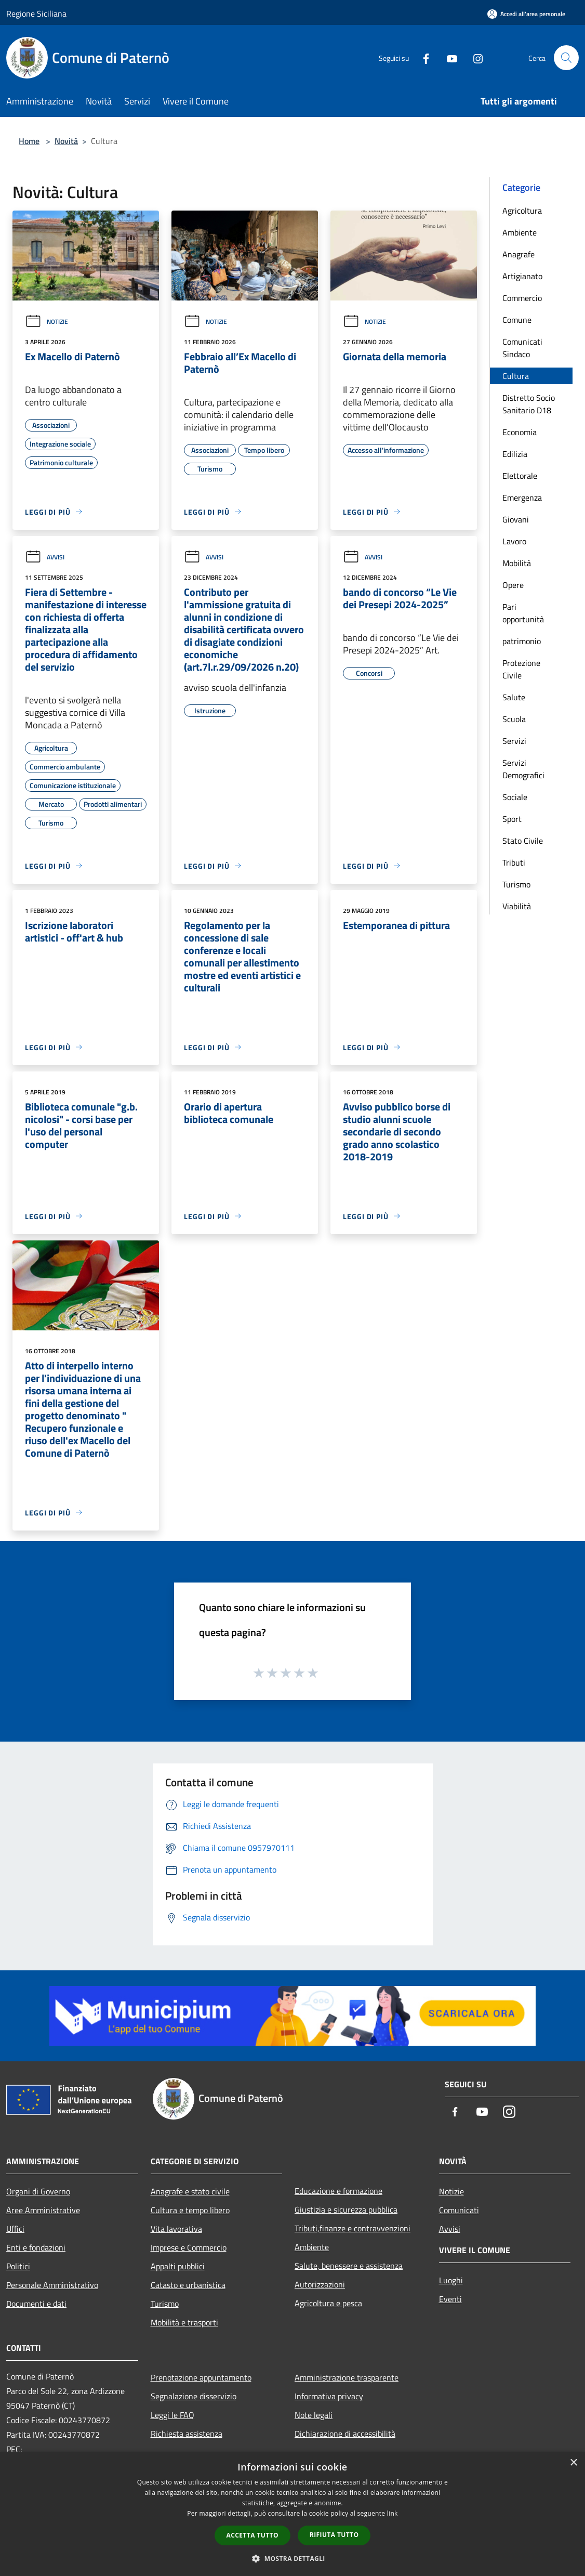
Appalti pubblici (178, 2266)
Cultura (515, 376)
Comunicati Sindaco (522, 347)
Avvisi (44, 557)
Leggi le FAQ (172, 2415)
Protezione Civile (521, 669)
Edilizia (514, 454)
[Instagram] (473, 57)
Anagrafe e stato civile (190, 2191)
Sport (512, 819)
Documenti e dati (36, 2303)
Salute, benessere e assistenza (349, 2265)
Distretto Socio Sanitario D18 (528, 403)
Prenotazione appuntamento (201, 2377)
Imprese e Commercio (189, 2247)
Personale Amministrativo (52, 2285)
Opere (513, 585)
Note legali (314, 2415)
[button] (292, 2558)
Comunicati (459, 2210)
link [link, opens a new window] (392, 2513)
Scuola (514, 719)
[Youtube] (447, 57)
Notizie (46, 321)
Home (29, 141)
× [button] (573, 2463)
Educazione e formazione (338, 2191)
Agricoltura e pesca (328, 2303)
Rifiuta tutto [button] (334, 2534)
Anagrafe (518, 254)
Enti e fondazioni (35, 2247)
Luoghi (451, 2280)
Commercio (522, 298)
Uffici (15, 2228)
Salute (513, 697)
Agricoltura (522, 210)
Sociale (514, 797)
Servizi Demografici (523, 768)
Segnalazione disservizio (193, 2396)
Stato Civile (522, 840)
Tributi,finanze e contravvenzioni (352, 2228)
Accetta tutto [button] (252, 2535)
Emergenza (522, 497)
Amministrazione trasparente (346, 2377)
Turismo (516, 884)
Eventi (450, 2299)
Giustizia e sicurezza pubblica (346, 2209)
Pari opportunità (523, 612)
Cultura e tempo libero (190, 2210)
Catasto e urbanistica (188, 2285)
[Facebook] (421, 57)
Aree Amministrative (43, 2210)
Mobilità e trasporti (184, 2322)
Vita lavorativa (176, 2228)
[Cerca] (566, 57)
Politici (18, 2266)
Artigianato (522, 276)
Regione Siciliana (36, 13)
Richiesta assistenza (186, 2433)
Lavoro (514, 541)
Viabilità (516, 906)
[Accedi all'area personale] (526, 14)
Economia (519, 432)
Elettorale (519, 475)
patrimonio (521, 641)
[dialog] (292, 2514)
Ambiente (519, 232)
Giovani (515, 519)
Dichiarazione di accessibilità (345, 2433)
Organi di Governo (38, 2191)
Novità (66, 141)
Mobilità (516, 563)
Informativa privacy (329, 2396)
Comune (516, 319)
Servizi (514, 741)
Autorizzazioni (320, 2284)
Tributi (513, 862)
